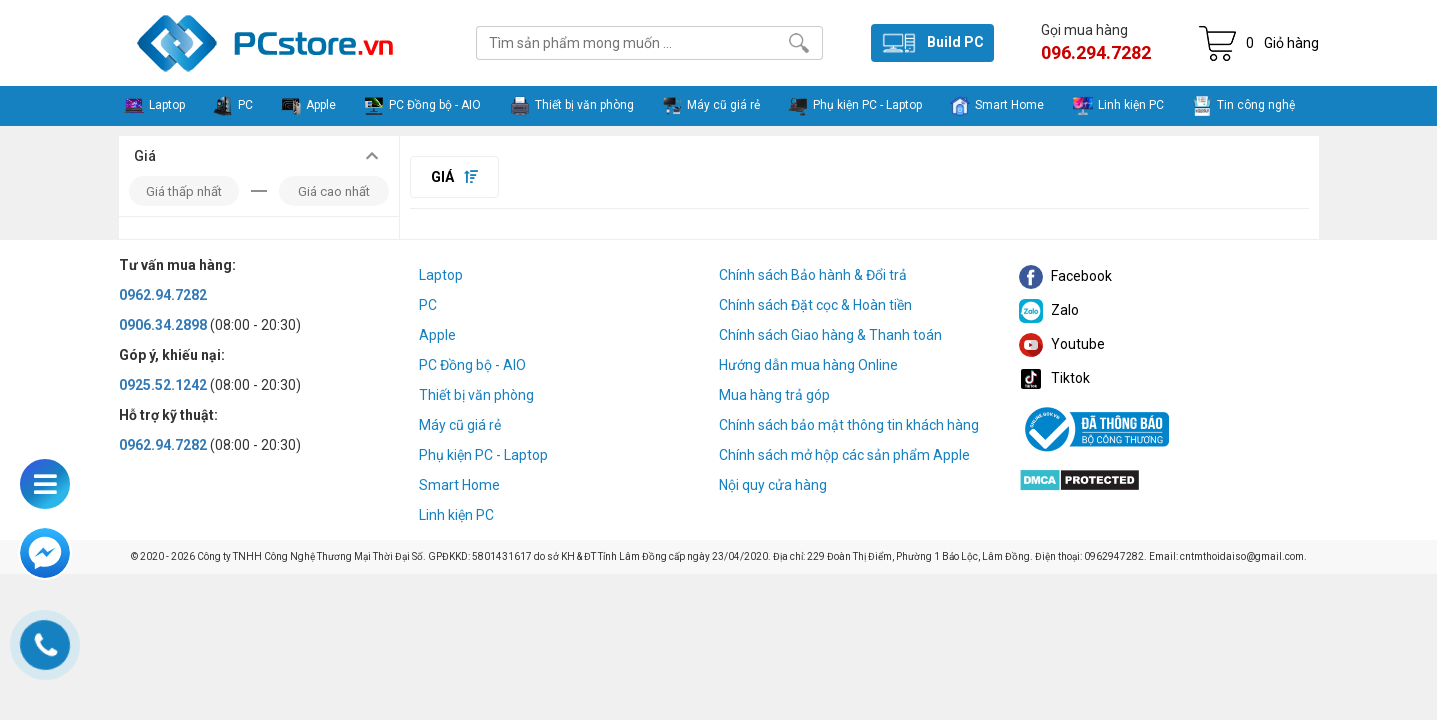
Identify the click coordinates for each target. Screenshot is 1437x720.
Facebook (1065, 276)
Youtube (1062, 344)
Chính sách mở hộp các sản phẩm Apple (844, 455)
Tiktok (1054, 378)
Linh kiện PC (456, 515)
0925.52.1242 (163, 385)
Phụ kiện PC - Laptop (483, 455)
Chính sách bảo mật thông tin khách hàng (849, 425)
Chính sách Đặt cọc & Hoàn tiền (815, 305)
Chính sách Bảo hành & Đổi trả (813, 275)
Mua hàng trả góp (774, 395)
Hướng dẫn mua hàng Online (808, 365)
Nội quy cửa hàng (773, 485)
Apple (437, 335)
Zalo (1049, 310)
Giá (454, 177)
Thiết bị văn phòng (476, 395)
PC (428, 305)
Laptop (441, 275)
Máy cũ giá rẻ (460, 425)
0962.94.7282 (163, 295)
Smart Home (459, 485)
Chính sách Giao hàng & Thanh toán (830, 335)
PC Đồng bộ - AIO (472, 365)
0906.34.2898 (163, 325)
